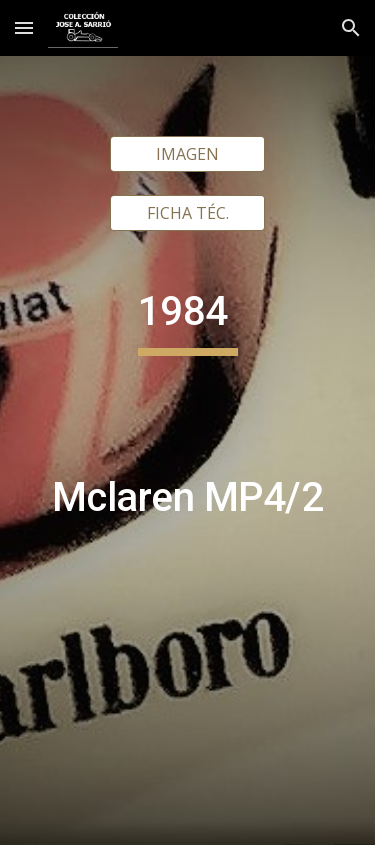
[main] (188, 522)
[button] (24, 27)
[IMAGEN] (187, 154)
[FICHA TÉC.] (187, 213)
